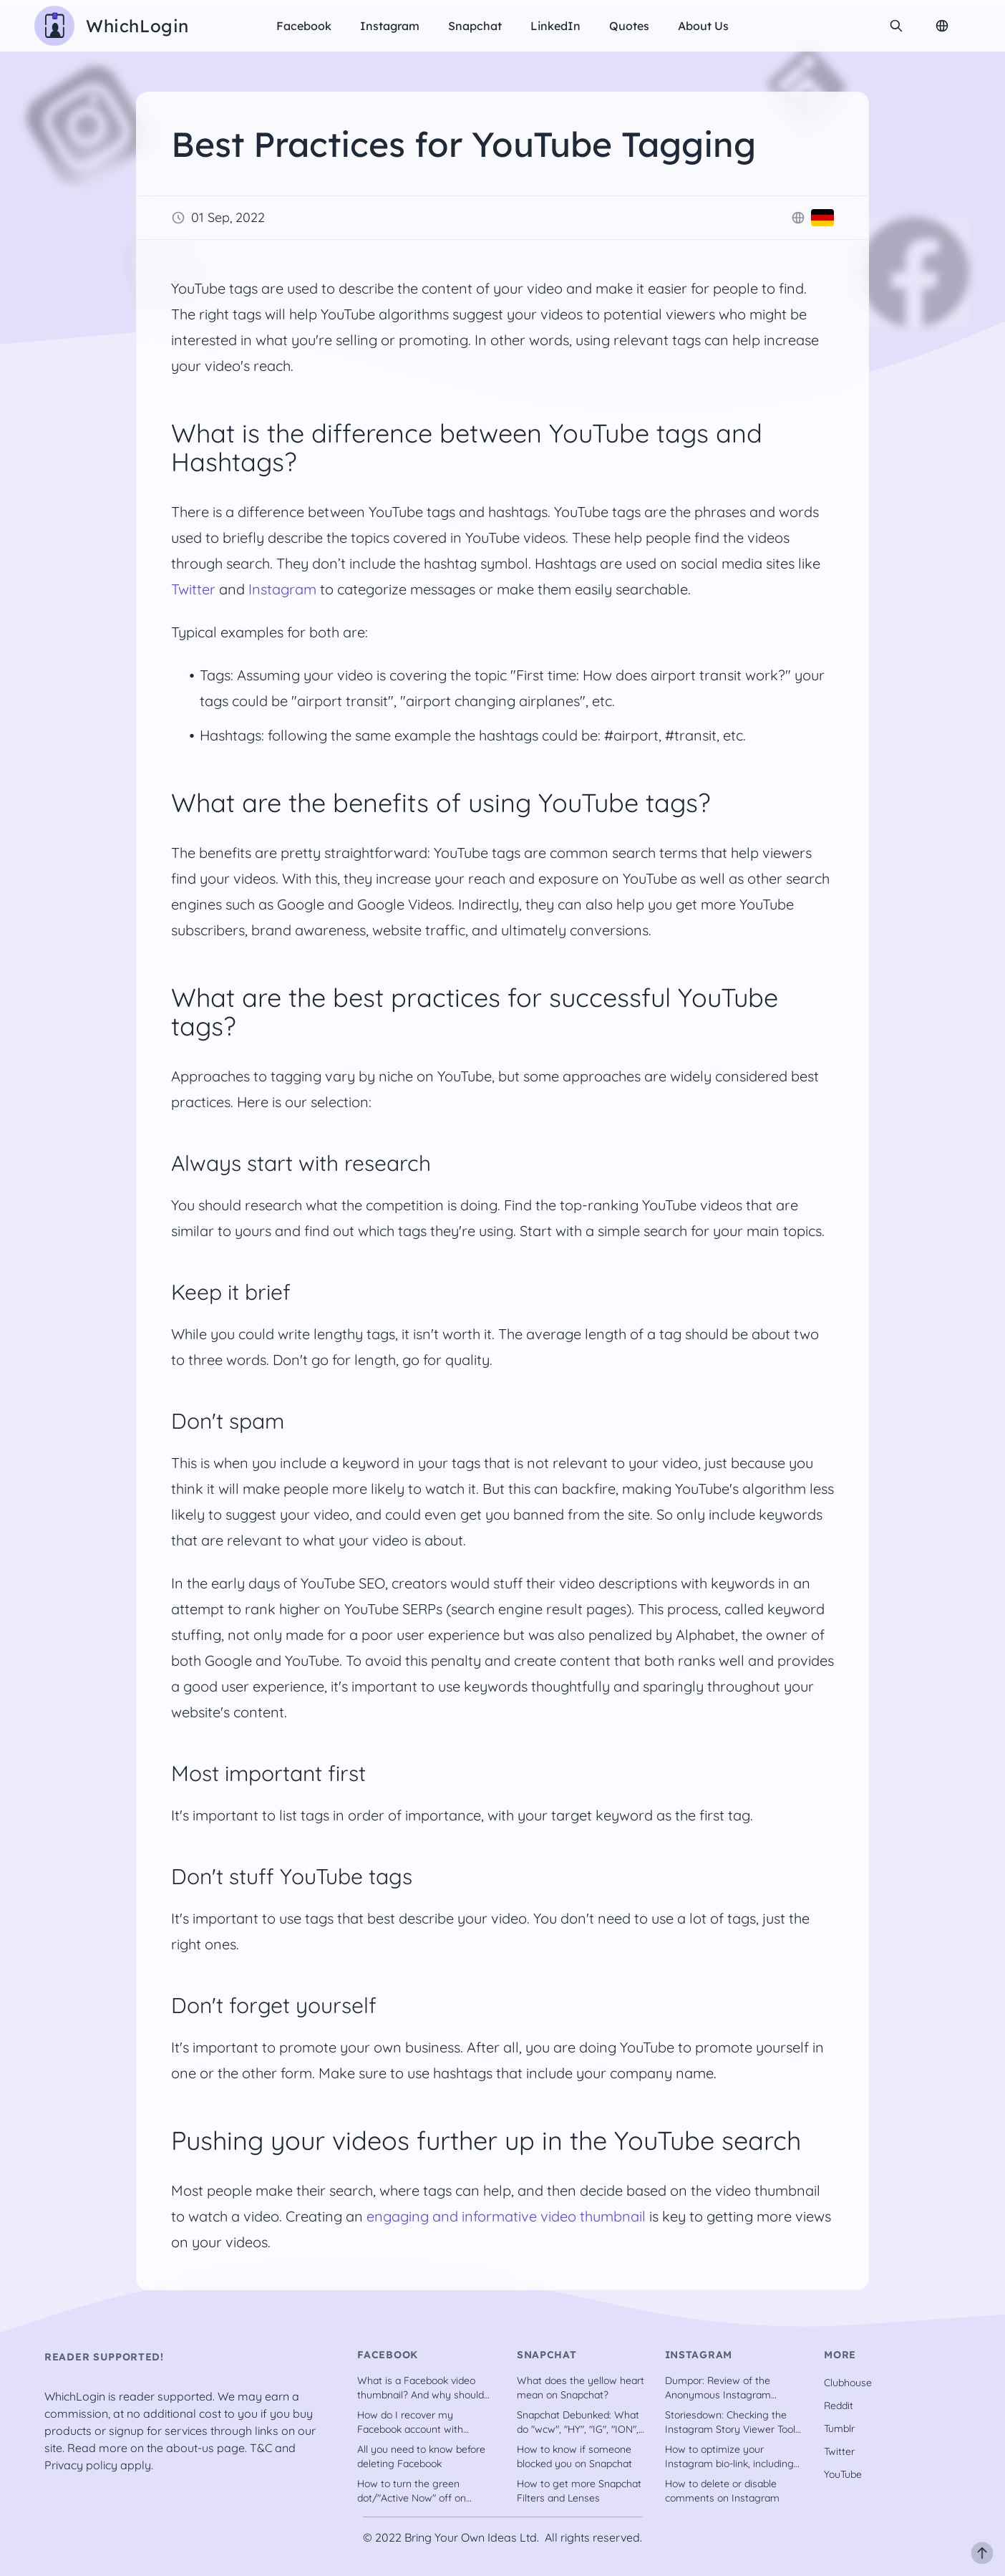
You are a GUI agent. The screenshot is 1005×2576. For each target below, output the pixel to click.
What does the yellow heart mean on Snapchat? (580, 2387)
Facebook (303, 26)
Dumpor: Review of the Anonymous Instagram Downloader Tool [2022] (720, 2388)
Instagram (389, 26)
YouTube (843, 2474)
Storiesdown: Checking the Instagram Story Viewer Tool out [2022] (730, 2422)
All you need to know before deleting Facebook (421, 2456)
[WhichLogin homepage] (111, 26)
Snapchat (475, 26)
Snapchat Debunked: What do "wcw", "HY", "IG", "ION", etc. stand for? (578, 2422)
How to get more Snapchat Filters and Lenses (579, 2490)
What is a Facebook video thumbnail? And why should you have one (420, 2388)
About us (703, 26)
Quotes (629, 26)
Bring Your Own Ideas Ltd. (471, 2537)
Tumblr (839, 2428)
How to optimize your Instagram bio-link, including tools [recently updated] (729, 2457)
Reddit (838, 2405)
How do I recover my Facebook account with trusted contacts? (410, 2422)
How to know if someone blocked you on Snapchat (574, 2456)
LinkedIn (555, 26)
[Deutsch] (822, 217)
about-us (190, 2448)
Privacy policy (80, 2465)
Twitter (193, 589)
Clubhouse (848, 2382)
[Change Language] (942, 26)
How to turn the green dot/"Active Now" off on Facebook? (411, 2491)
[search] (896, 26)
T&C (261, 2448)
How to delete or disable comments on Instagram (722, 2490)
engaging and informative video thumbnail (506, 2216)
